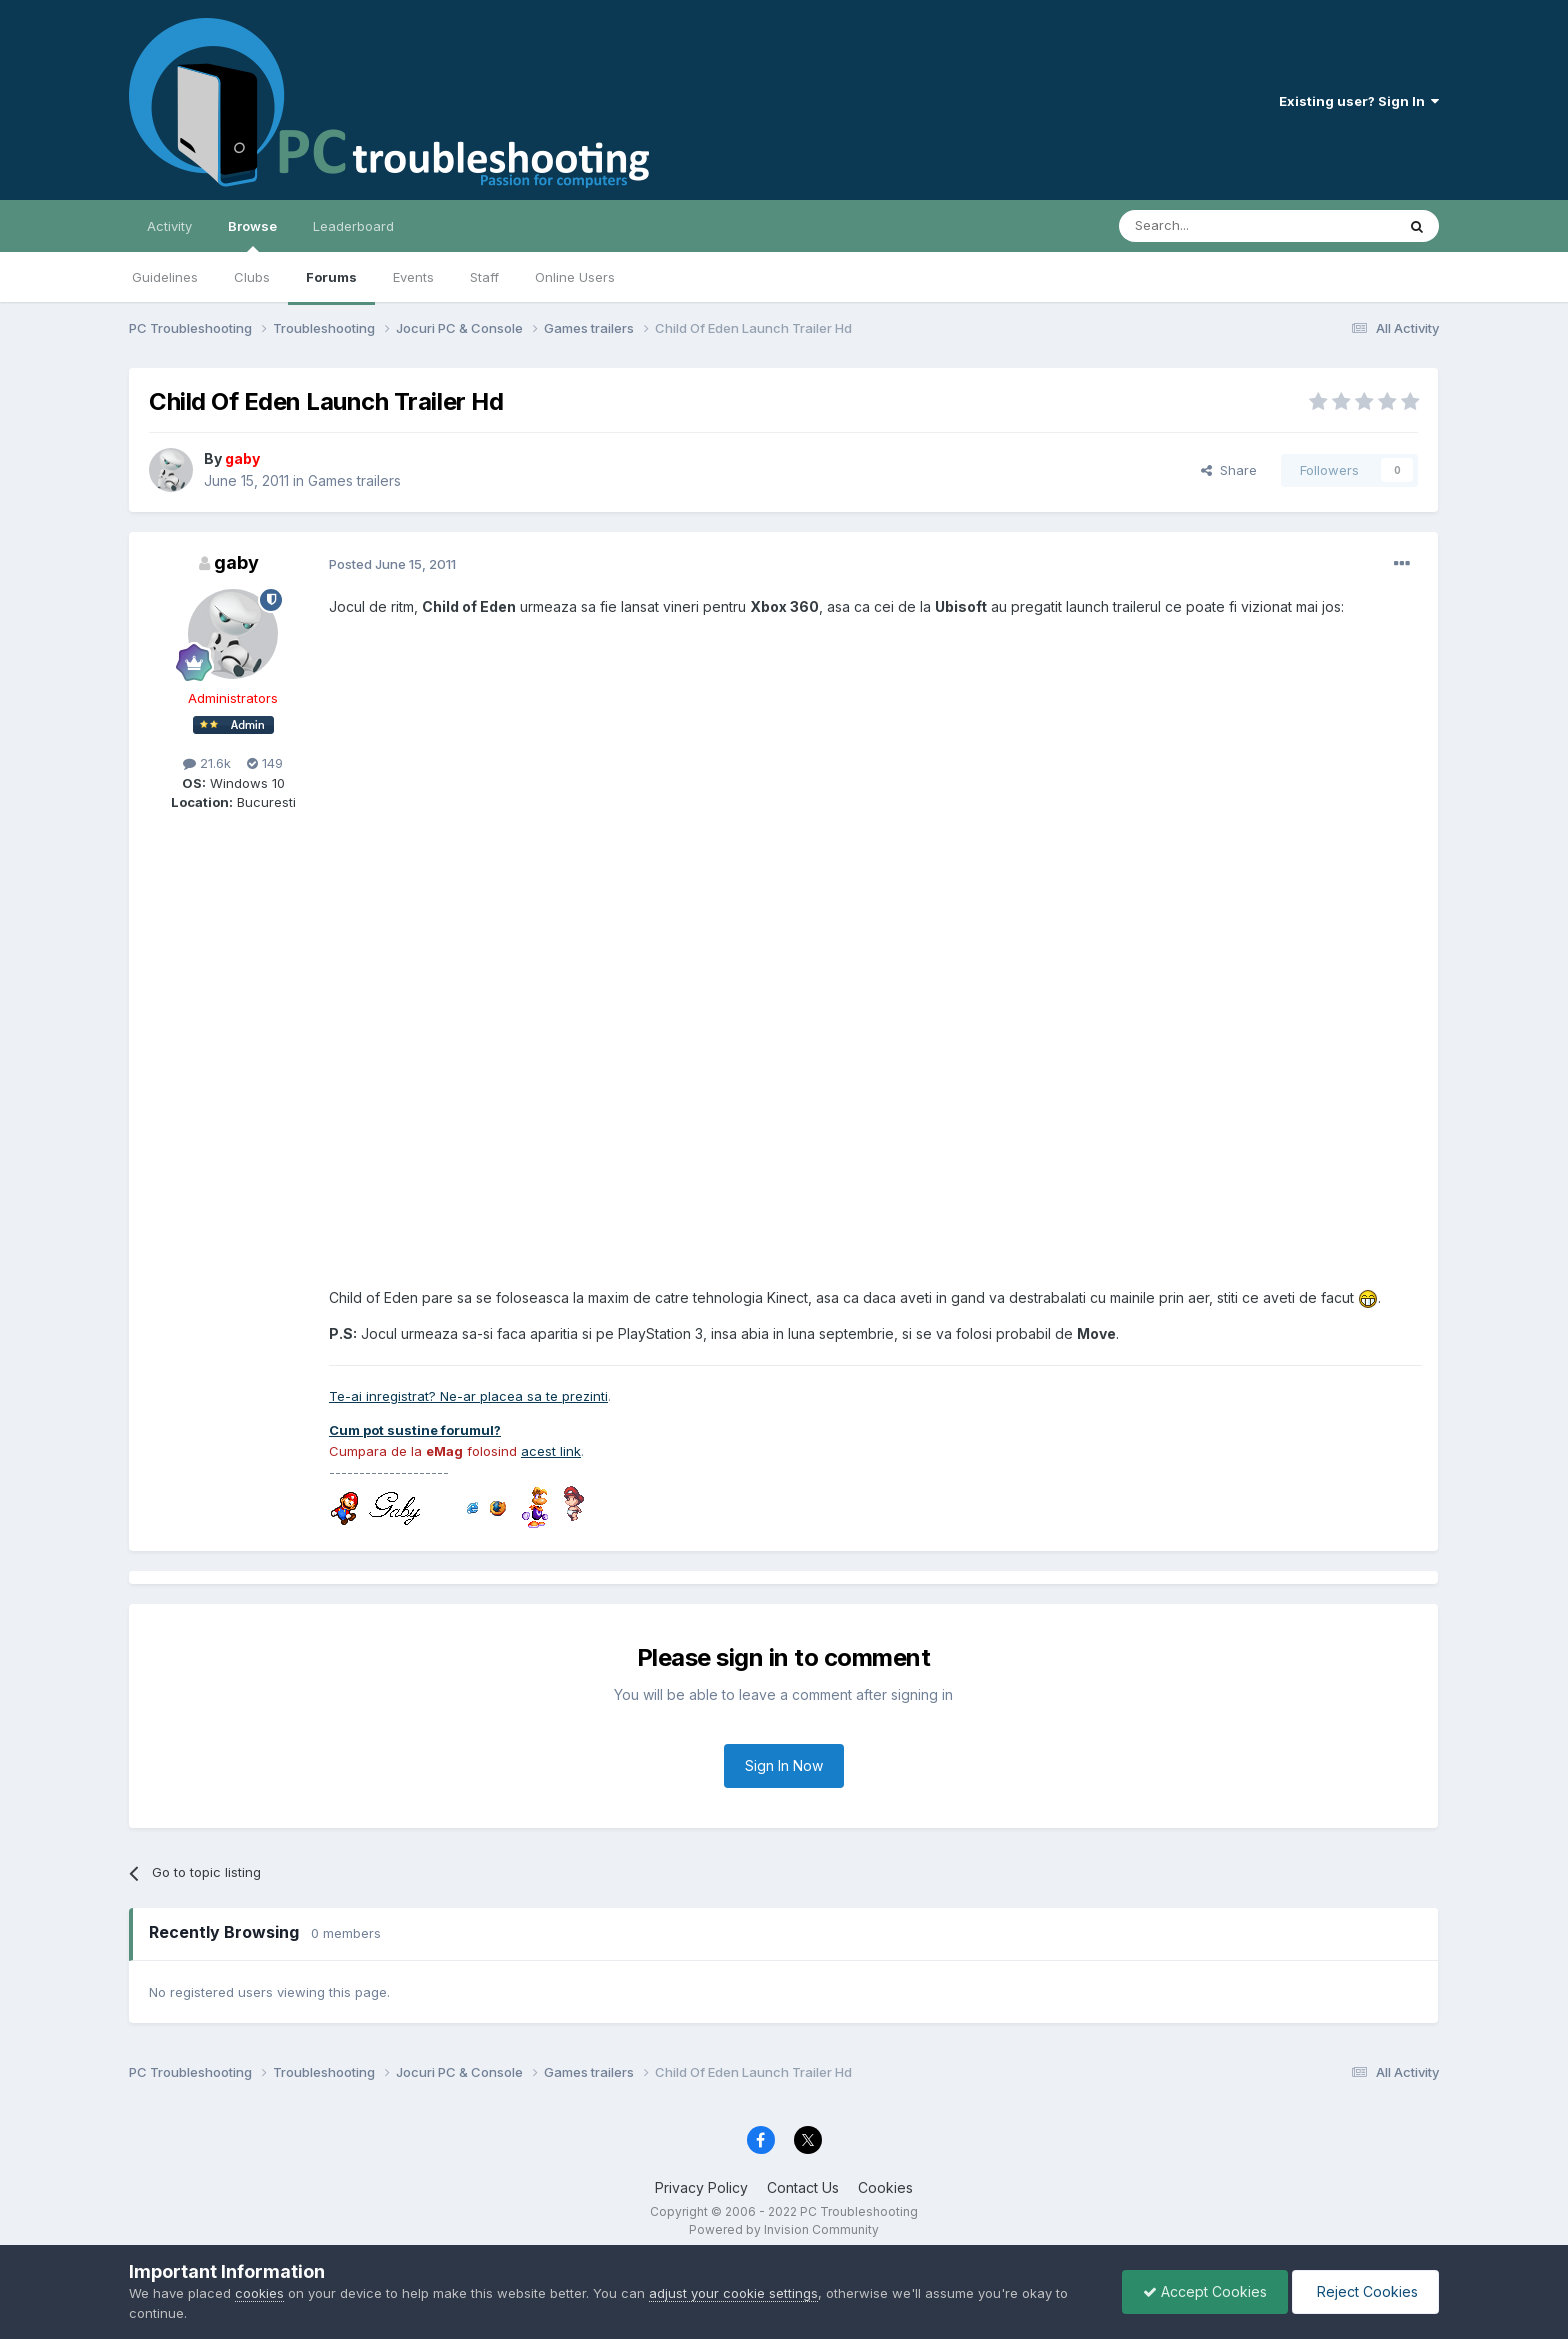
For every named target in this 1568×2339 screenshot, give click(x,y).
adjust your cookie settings (733, 2293)
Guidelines (165, 277)
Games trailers (354, 480)
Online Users (575, 277)
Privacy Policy (701, 2187)
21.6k (207, 763)
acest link (551, 1451)
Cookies (885, 2187)
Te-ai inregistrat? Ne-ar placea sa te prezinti (468, 1396)
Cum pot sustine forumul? (415, 1430)
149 (265, 763)
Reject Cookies (1365, 2291)
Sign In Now (784, 1765)
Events (413, 277)
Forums (331, 277)
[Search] (1206, 226)
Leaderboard (353, 226)
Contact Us (803, 2187)
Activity (169, 226)
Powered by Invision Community (784, 2229)
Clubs (252, 277)
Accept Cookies (1205, 2291)
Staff (484, 277)
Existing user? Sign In (1359, 101)
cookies (259, 2293)
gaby (236, 562)
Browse (252, 235)
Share (1229, 470)
